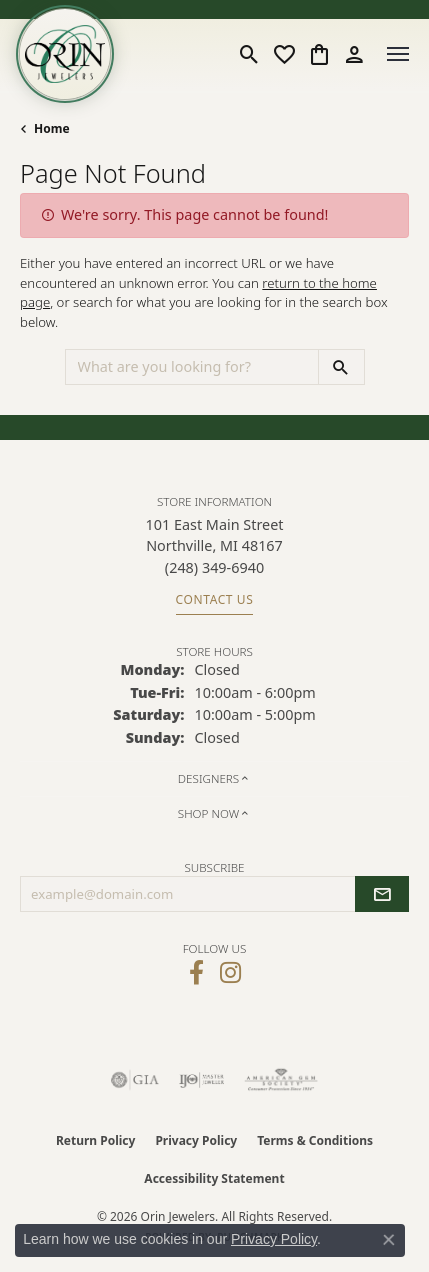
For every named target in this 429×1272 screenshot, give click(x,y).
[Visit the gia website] (135, 1080)
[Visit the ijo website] (201, 1080)
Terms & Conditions (315, 1140)
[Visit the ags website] (281, 1080)
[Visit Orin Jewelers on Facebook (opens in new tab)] (196, 973)
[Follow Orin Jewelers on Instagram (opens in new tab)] (230, 973)
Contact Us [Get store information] (215, 599)
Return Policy (96, 1140)
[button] (249, 54)
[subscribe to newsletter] (382, 894)
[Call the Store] (214, 567)
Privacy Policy (196, 1140)
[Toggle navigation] (398, 54)
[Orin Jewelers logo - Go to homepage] (65, 54)
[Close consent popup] (389, 1240)
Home (52, 128)
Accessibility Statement (214, 1178)
